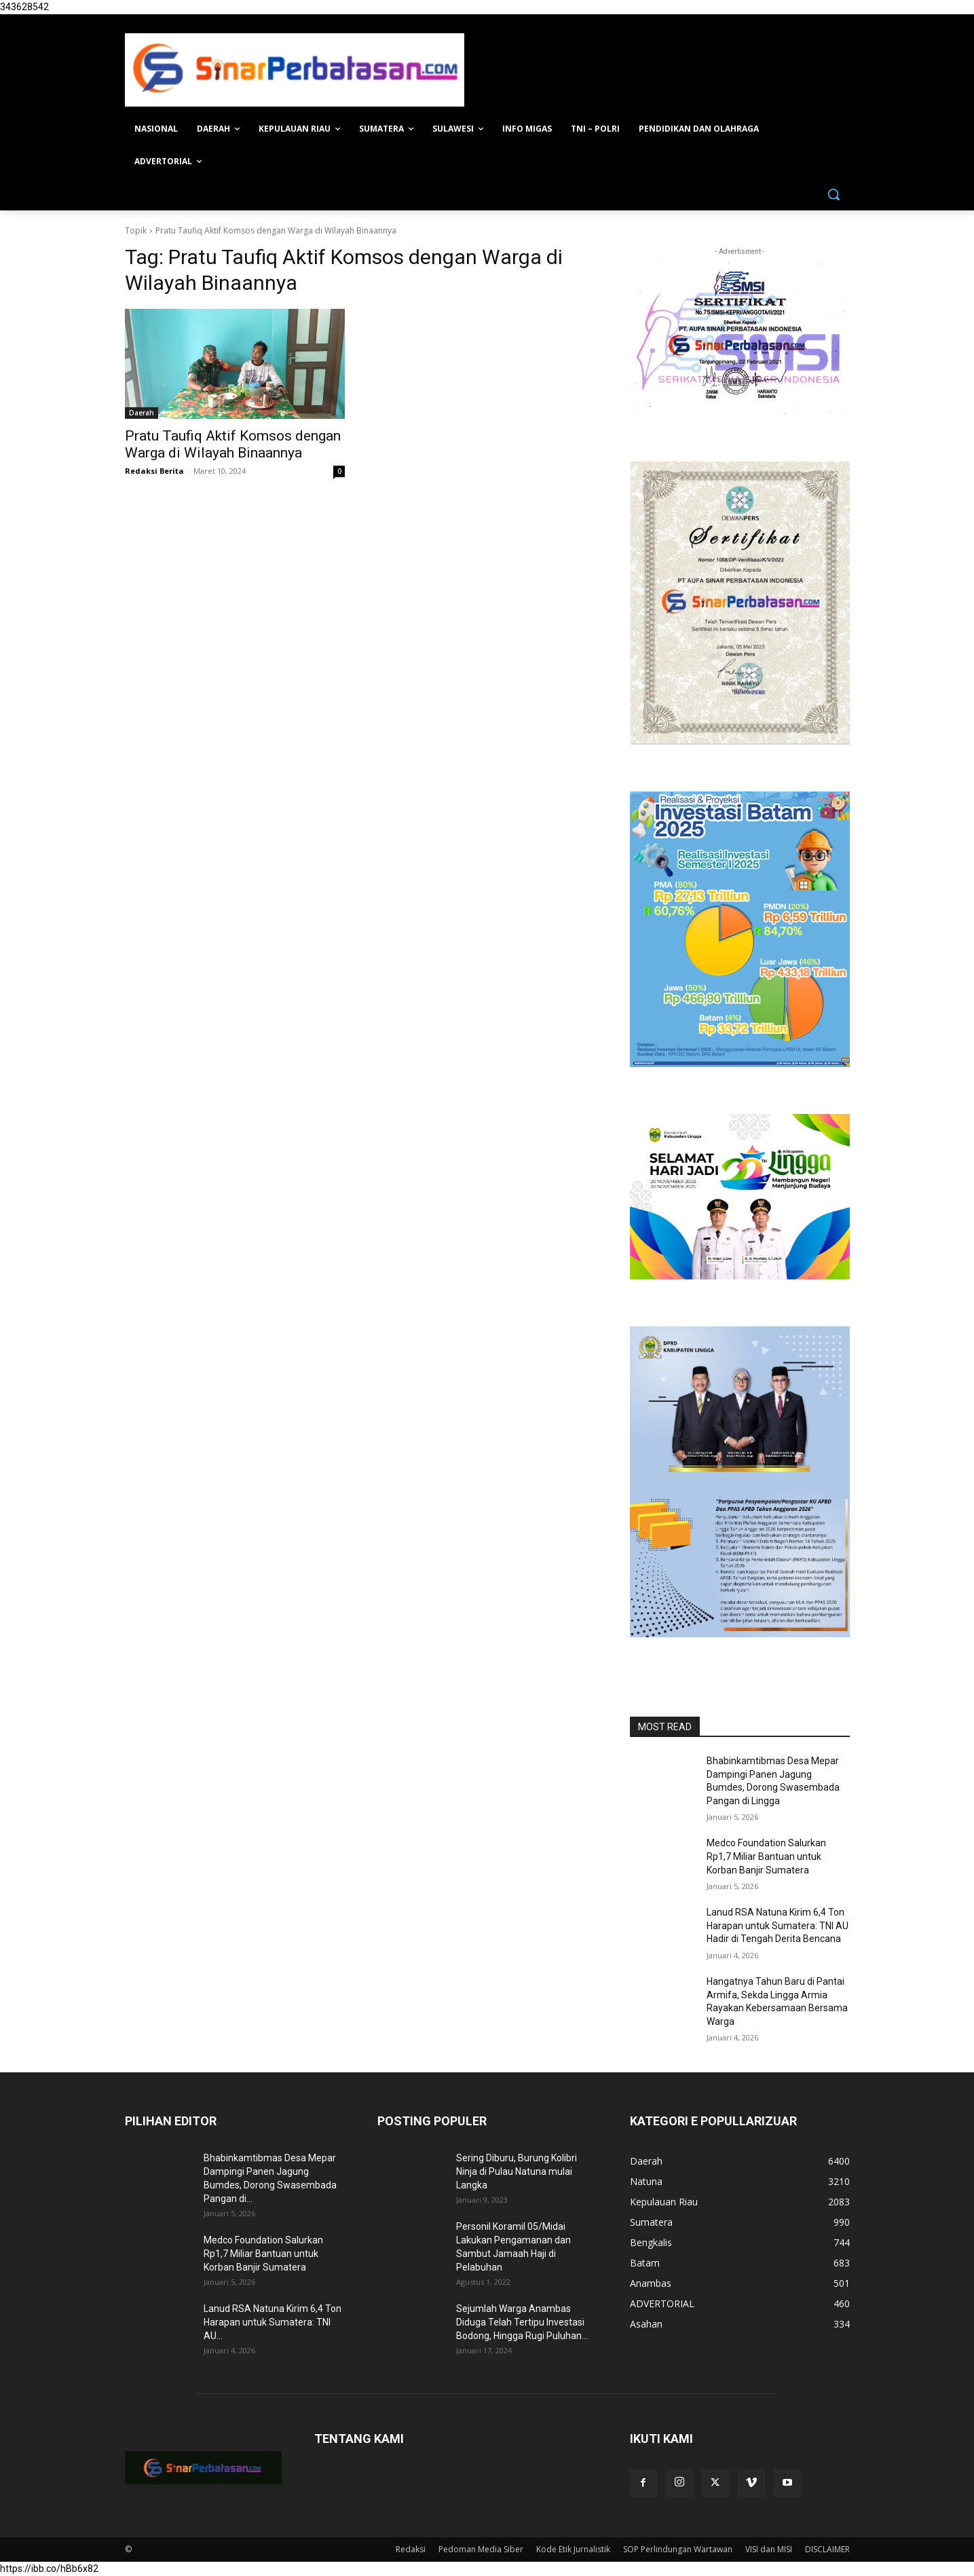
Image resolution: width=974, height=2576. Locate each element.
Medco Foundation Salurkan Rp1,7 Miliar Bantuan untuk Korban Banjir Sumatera (766, 1856)
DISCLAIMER (827, 2549)
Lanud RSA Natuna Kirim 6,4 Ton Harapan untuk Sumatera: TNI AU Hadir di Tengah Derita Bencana (777, 1925)
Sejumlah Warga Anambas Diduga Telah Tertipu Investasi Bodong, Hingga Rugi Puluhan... (522, 2322)
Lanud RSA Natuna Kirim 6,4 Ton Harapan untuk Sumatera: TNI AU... (272, 2322)
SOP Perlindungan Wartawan (677, 2549)
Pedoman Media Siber (480, 2549)
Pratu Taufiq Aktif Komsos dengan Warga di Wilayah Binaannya (233, 444)
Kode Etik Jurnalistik (573, 2549)
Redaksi (411, 2549)
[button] (833, 194)
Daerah (141, 412)
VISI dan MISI (768, 2549)
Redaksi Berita (154, 471)
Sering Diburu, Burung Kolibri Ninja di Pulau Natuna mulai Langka (516, 2171)
